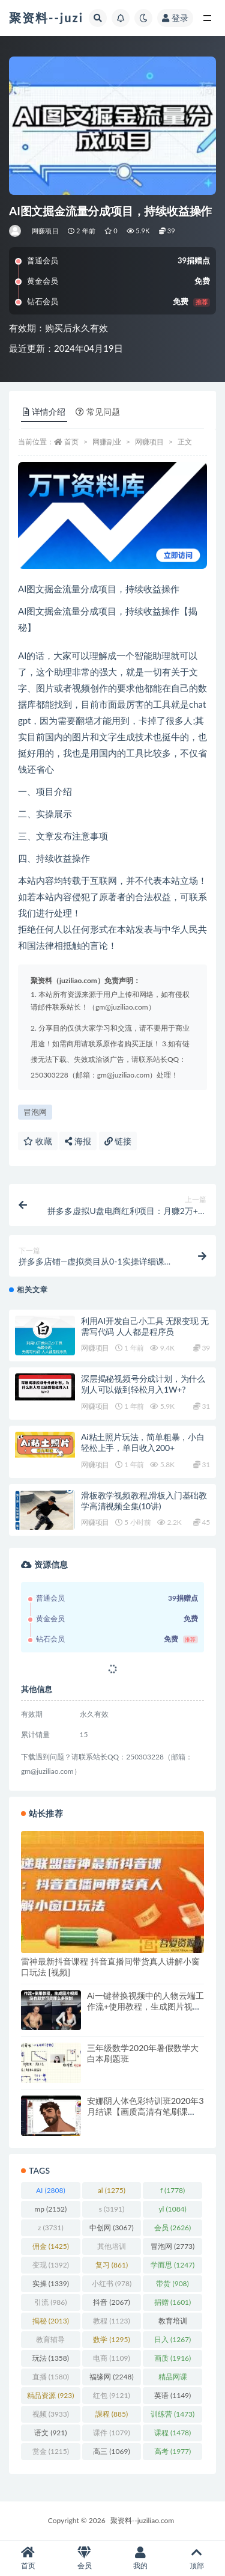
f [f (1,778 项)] (172, 2190)
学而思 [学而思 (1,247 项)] (172, 2264)
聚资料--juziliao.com (142, 2520)
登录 (175, 18)
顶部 (197, 2558)
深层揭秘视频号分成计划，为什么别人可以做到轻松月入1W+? (143, 1383)
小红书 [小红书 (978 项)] (111, 2283)
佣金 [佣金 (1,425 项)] (50, 2246)
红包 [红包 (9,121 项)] (111, 2395)
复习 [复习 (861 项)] (111, 2264)
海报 (78, 1141)
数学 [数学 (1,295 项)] (111, 2339)
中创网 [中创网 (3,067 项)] (111, 2227)
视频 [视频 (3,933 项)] (50, 2413)
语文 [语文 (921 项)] (50, 2432)
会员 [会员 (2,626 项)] (172, 2227)
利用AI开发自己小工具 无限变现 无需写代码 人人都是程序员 (145, 1326)
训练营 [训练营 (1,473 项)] (172, 2413)
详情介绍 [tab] (44, 411)
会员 (84, 2558)
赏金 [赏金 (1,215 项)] (50, 2451)
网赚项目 (45, 231)
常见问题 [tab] (98, 411)
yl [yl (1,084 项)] (172, 2208)
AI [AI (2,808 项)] (50, 2190)
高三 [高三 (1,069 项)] (111, 2451)
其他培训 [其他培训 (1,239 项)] (111, 2248)
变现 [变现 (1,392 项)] (50, 2264)
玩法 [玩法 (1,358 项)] (50, 2358)
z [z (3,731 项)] (51, 2227)
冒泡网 (35, 1112)
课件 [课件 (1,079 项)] (111, 2432)
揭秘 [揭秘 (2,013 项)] (50, 2320)
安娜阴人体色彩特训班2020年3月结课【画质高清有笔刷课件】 (145, 2111)
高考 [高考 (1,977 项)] (172, 2451)
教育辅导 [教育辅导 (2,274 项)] (50, 2341)
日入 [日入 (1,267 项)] (172, 2339)
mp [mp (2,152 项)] (50, 2208)
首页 (71, 441)
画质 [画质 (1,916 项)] (172, 2358)
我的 (141, 2558)
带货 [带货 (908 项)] (172, 2283)
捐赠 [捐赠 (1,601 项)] (172, 2302)
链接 (118, 1141)
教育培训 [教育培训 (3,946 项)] (172, 2322)
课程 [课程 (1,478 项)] (172, 2432)
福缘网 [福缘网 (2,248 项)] (111, 2376)
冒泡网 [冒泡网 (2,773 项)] (172, 2246)
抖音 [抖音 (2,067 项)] (111, 2302)
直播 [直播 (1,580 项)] (50, 2376)
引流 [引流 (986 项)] (50, 2302)
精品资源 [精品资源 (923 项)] (50, 2395)
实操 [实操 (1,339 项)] (50, 2283)
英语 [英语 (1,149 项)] (172, 2395)
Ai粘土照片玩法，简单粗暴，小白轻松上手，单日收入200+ (143, 1442)
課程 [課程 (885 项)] (111, 2413)
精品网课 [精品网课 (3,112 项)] (172, 2378)
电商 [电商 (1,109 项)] (111, 2358)
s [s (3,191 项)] (112, 2208)
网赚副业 (106, 441)
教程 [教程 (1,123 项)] (111, 2320)
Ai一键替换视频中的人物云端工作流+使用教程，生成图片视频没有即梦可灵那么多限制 (145, 2006)
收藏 (37, 1141)
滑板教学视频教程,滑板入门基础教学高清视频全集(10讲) (144, 1500)
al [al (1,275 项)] (111, 2190)
